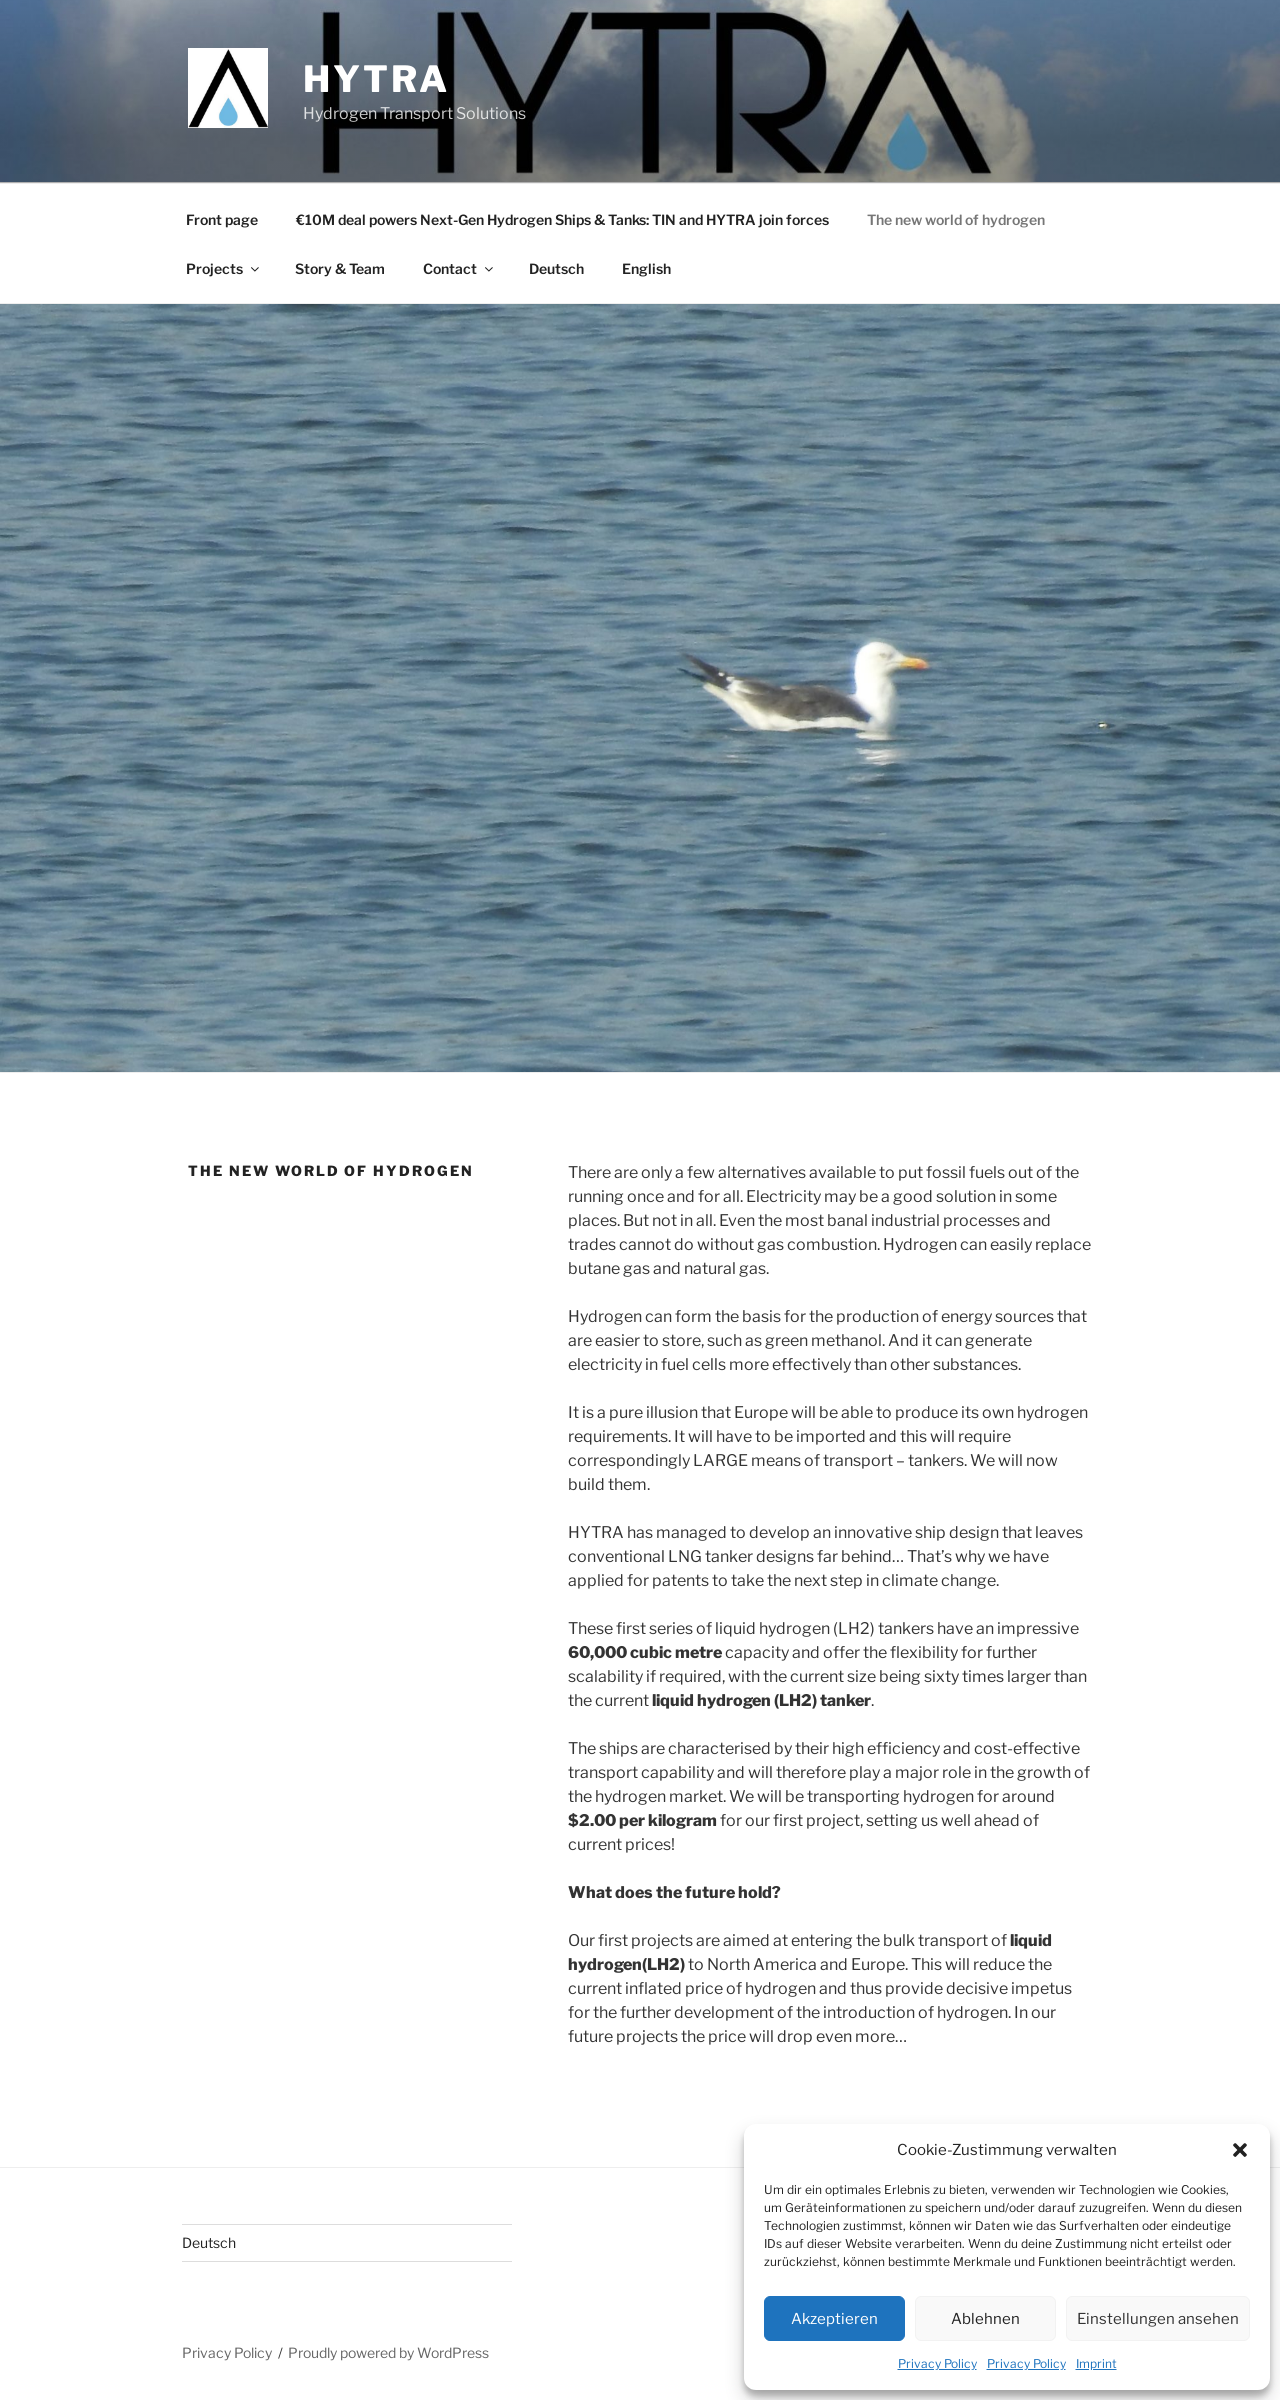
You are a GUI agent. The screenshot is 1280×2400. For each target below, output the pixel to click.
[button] (1240, 2150)
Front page (222, 219)
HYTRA (376, 79)
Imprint (1096, 2363)
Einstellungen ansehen (1158, 2319)
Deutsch (556, 268)
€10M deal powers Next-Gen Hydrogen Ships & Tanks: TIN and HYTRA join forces (562, 219)
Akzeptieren (834, 2319)
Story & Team (340, 268)
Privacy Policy (937, 2363)
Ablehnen (985, 2319)
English (646, 268)
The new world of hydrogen (956, 219)
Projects (224, 268)
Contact (459, 268)
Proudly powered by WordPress (388, 2352)
